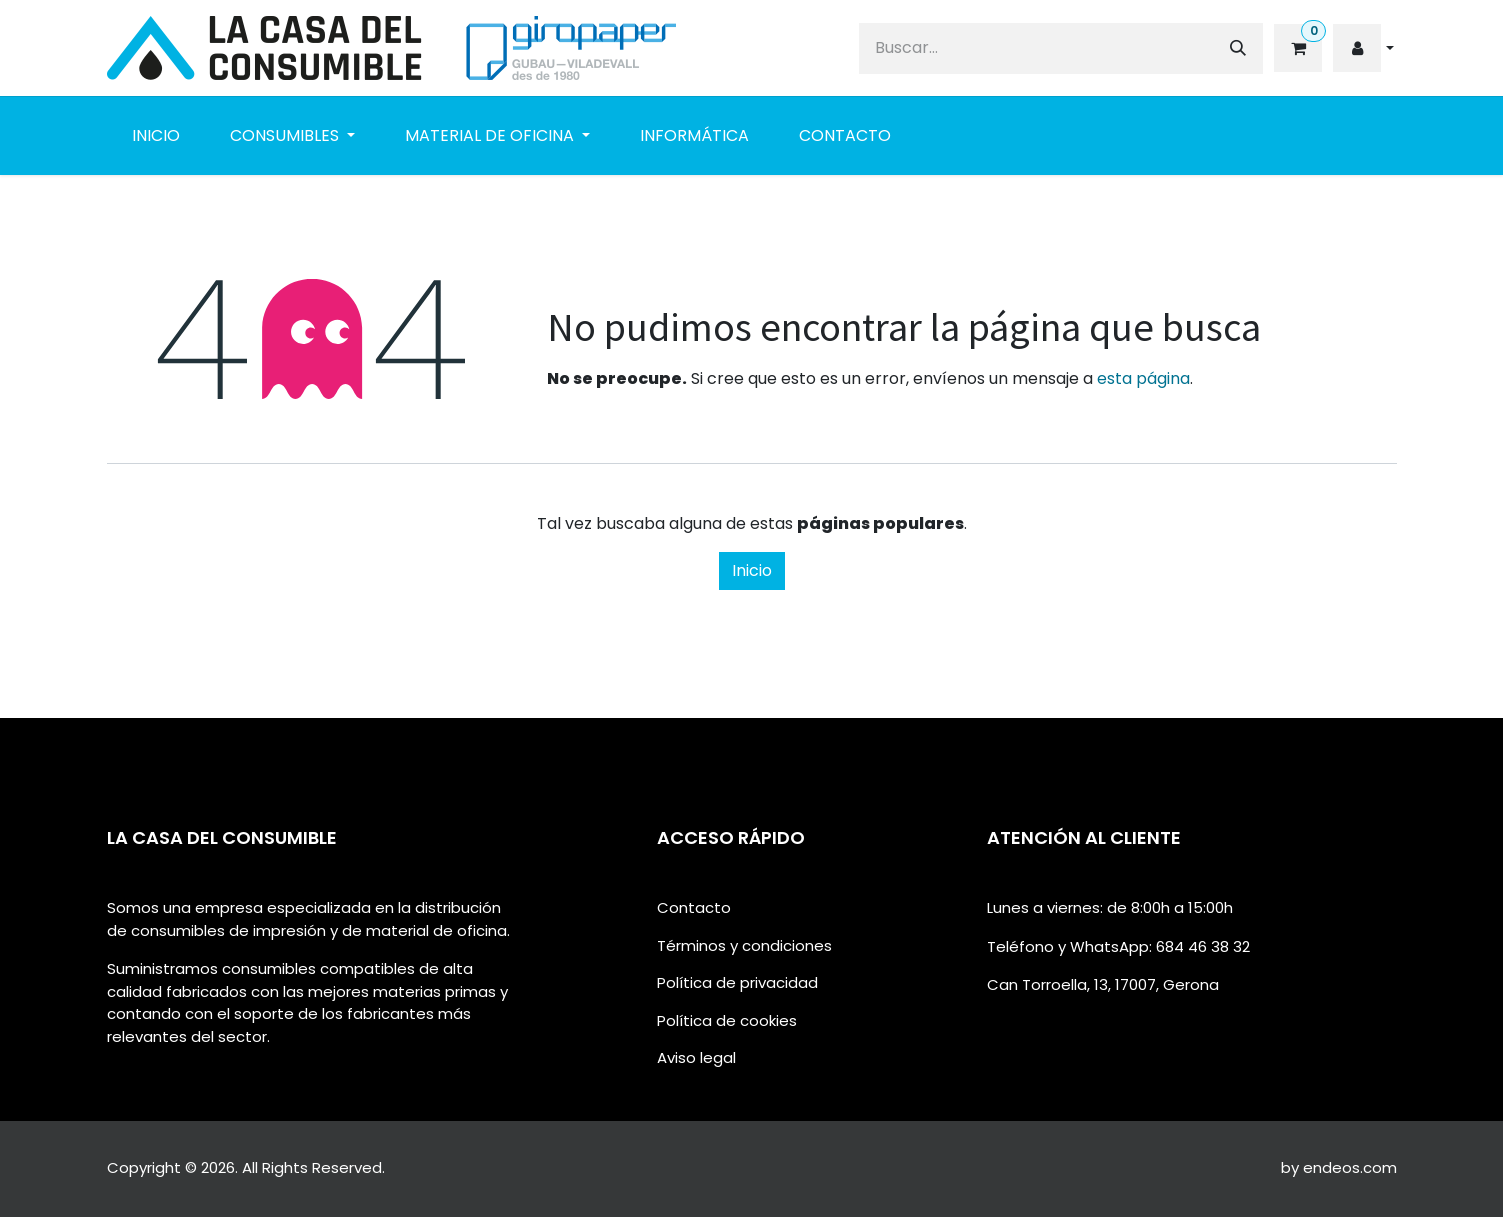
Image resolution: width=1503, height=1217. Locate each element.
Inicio (752, 570)
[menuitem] (156, 136)
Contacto (694, 907)
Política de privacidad (737, 982)
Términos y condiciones (744, 945)
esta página (1143, 378)
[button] (1363, 48)
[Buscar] (1238, 48)
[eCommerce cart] (1296, 48)
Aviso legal (696, 1057)
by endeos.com (1339, 1167)
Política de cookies (727, 1020)
